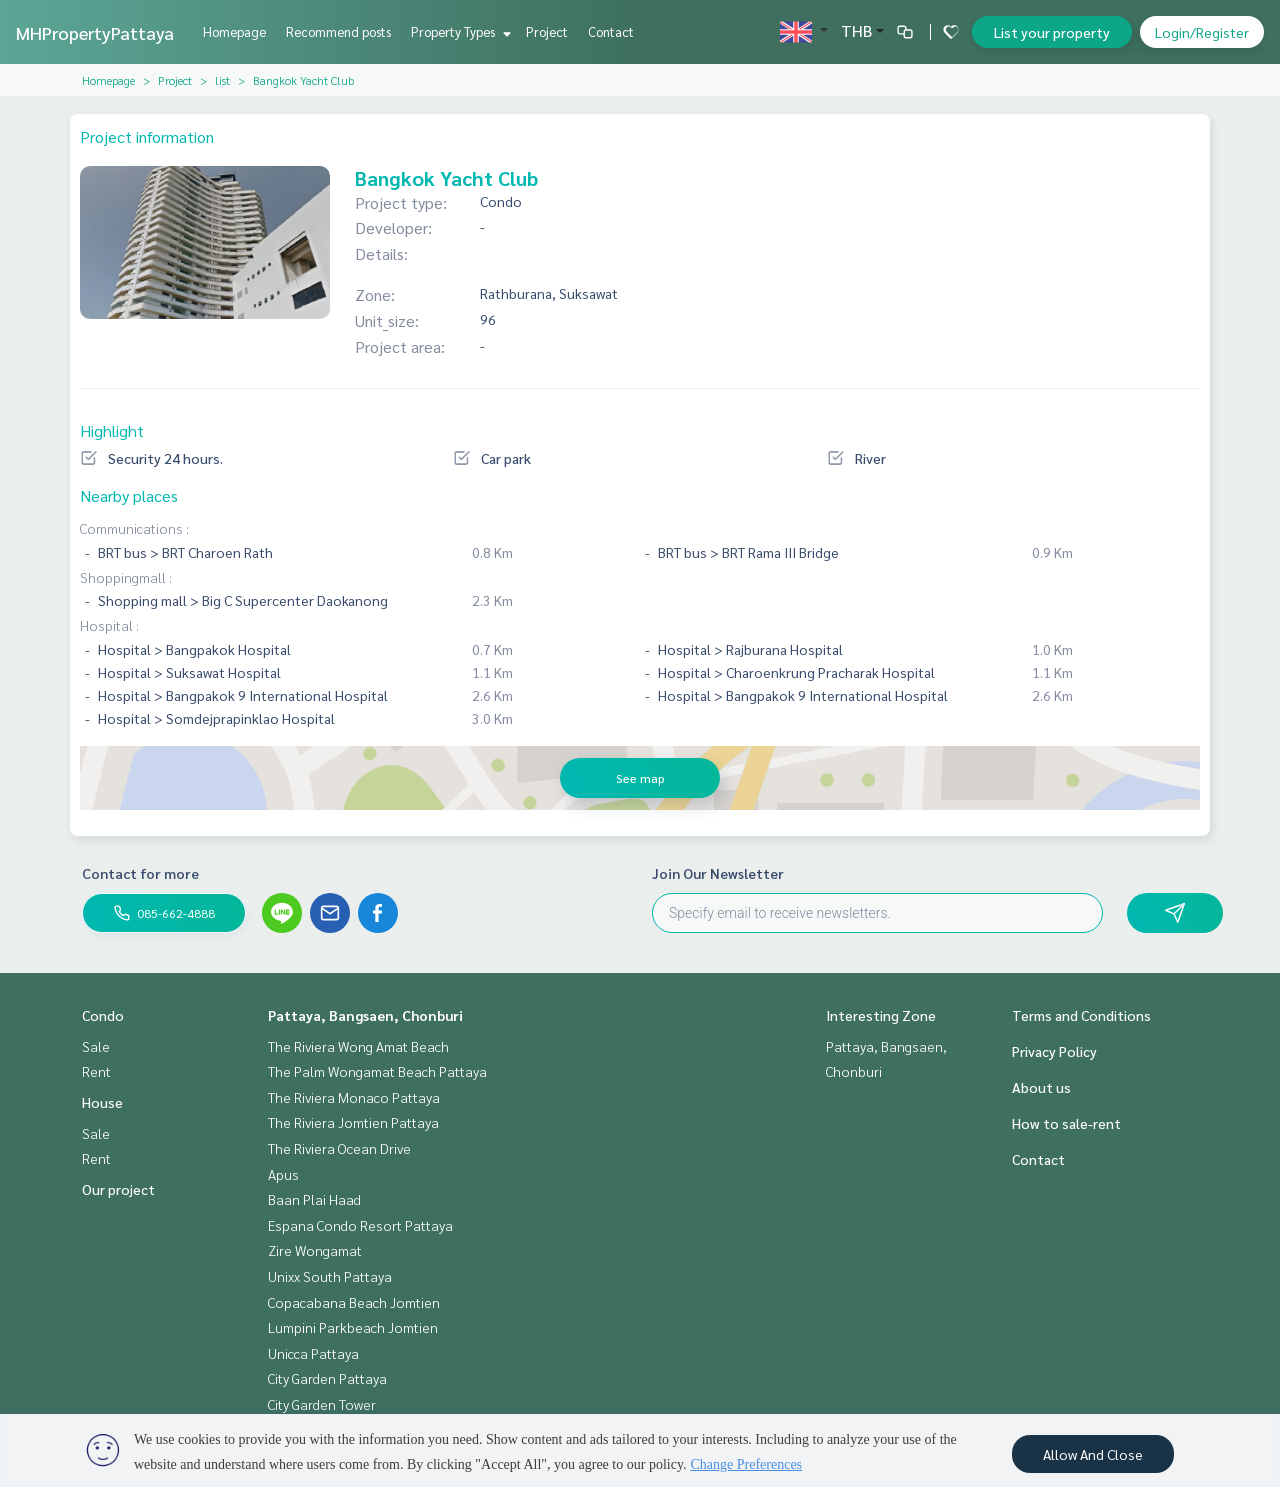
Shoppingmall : (126, 577)
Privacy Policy (1054, 1051)
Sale (96, 1046)
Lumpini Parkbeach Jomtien (353, 1327)
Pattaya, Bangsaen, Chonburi (365, 1015)
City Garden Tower (322, 1404)
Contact (611, 31)
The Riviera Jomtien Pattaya (353, 1122)
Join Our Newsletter (718, 873)
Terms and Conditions (1081, 1015)
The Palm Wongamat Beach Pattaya (377, 1071)
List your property (1052, 32)
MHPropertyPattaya (95, 32)
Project (547, 31)
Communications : (134, 528)
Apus (283, 1174)
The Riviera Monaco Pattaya (354, 1097)
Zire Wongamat (315, 1250)
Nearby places (129, 495)
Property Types (458, 31)
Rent (96, 1071)
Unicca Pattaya (313, 1353)
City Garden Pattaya (327, 1378)
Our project (118, 1189)
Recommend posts (338, 31)
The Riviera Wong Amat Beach (358, 1046)
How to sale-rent (1066, 1123)
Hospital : (109, 625)
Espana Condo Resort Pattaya (360, 1225)
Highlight (112, 430)
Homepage (234, 31)
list (222, 80)
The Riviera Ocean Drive (339, 1148)
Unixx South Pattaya (330, 1276)
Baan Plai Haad (314, 1199)
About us (1041, 1087)
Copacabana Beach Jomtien (354, 1302)
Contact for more (140, 873)
